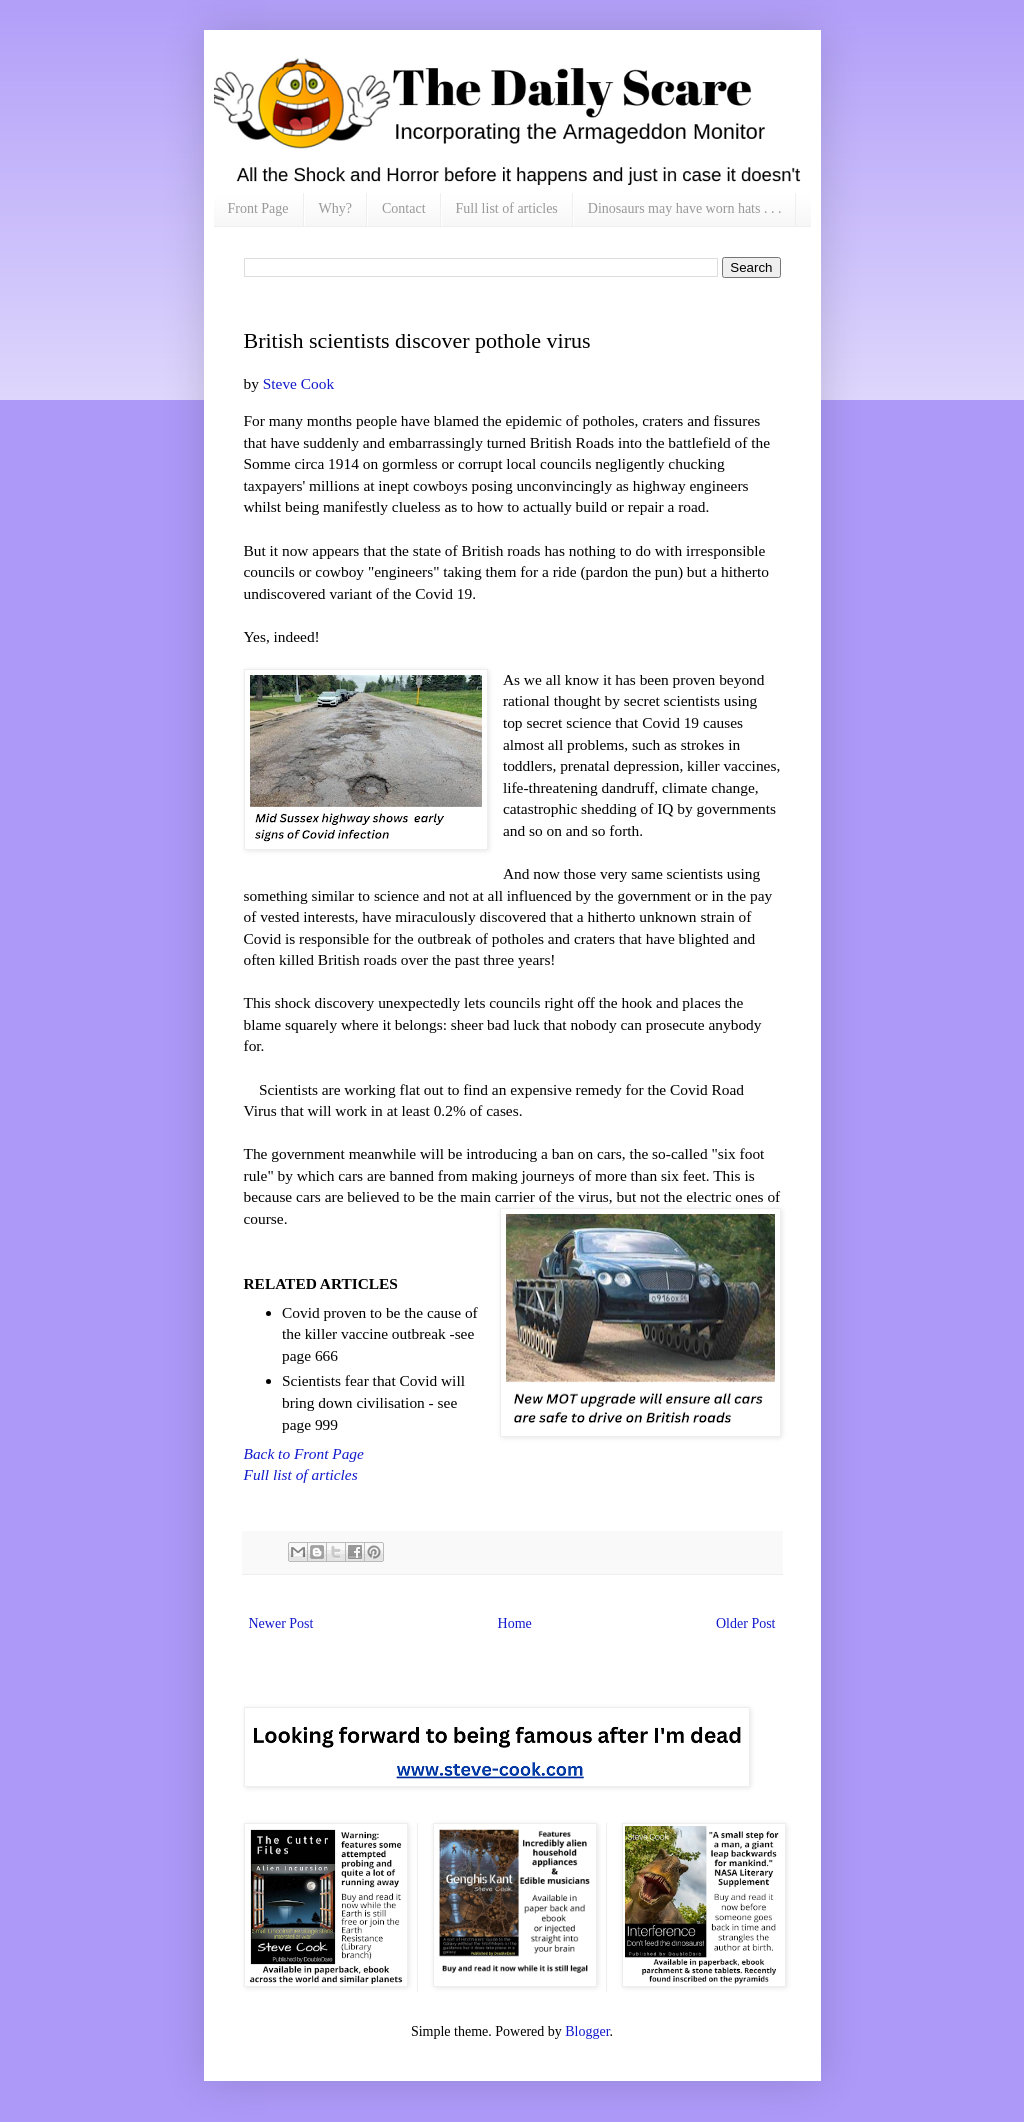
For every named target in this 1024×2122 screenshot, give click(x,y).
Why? (335, 208)
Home (515, 1623)
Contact (404, 208)
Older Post (746, 1623)
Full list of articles (507, 208)
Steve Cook (296, 383)
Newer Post (281, 1623)
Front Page (258, 208)
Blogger (587, 2031)
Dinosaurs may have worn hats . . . (685, 208)
